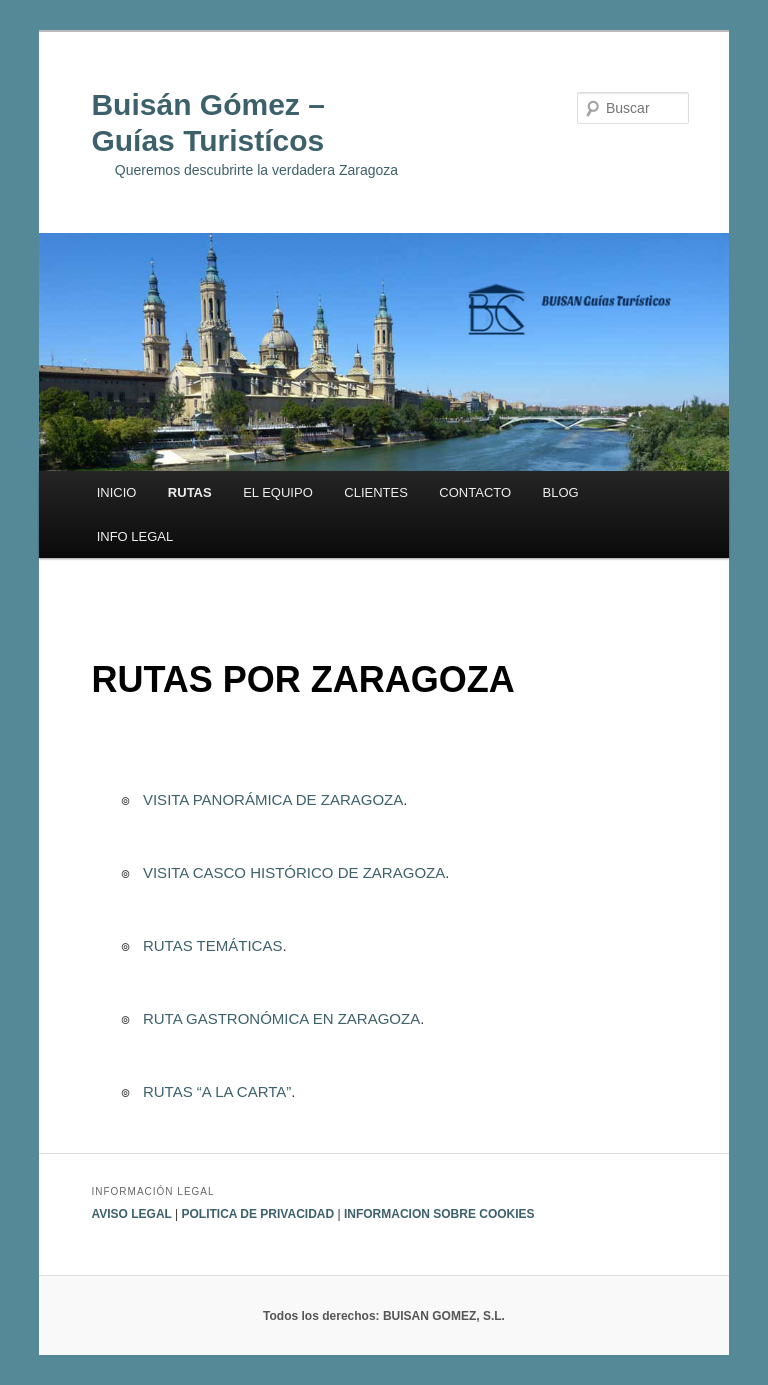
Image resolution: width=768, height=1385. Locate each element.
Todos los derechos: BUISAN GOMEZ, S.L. (384, 1316)
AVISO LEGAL (133, 1214)
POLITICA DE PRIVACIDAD (257, 1214)
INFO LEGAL (135, 536)
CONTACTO (475, 492)
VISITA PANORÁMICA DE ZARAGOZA (271, 799)
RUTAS (190, 492)
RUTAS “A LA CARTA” (215, 1091)
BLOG (561, 492)
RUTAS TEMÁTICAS (211, 945)
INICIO (117, 492)
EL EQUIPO (278, 492)
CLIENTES (376, 492)
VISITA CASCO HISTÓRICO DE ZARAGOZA (292, 872)
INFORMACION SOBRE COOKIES (439, 1214)
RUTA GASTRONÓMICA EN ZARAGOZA (279, 1018)
